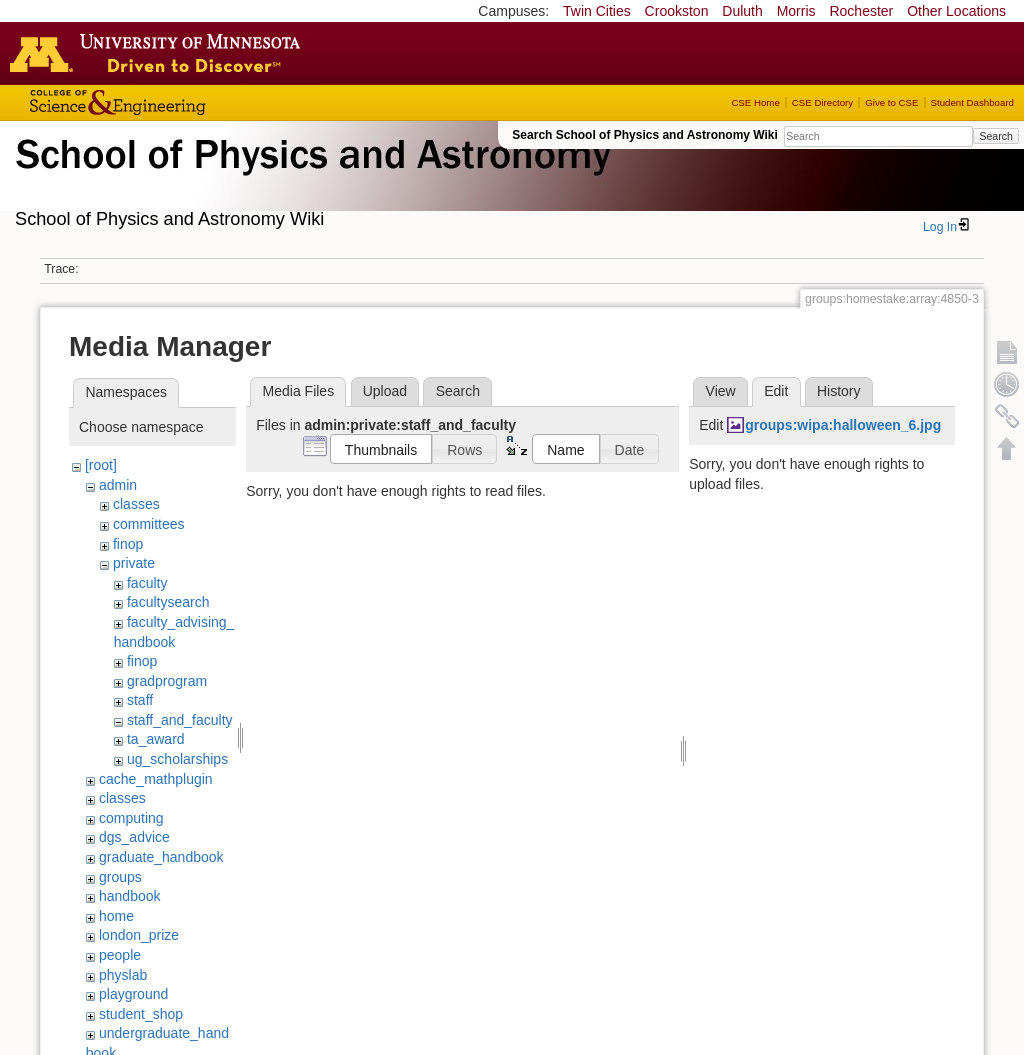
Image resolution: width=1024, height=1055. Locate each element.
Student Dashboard (972, 102)
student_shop (141, 1014)
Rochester (861, 11)
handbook (130, 896)
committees (149, 524)
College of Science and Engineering (180, 102)
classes (136, 504)
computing (131, 818)
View (721, 391)
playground (133, 994)
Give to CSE (891, 102)
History (839, 391)
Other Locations (956, 11)
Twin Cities (597, 11)
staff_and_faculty (180, 720)
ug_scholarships (177, 759)
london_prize (139, 935)
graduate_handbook (161, 857)
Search (995, 136)
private (134, 563)
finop (128, 544)
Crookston (677, 11)
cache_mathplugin (156, 779)
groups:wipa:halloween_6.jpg (843, 425)
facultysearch (168, 602)
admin (118, 485)
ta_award (156, 739)
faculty (147, 583)
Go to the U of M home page (160, 53)
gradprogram (167, 681)
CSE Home (755, 102)
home (116, 916)
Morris (796, 11)
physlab (123, 975)
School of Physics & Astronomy (310, 178)
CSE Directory (822, 102)
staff (140, 700)
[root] (101, 465)
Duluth (742, 11)
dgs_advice (134, 837)
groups (120, 877)
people (120, 955)
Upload (385, 391)
